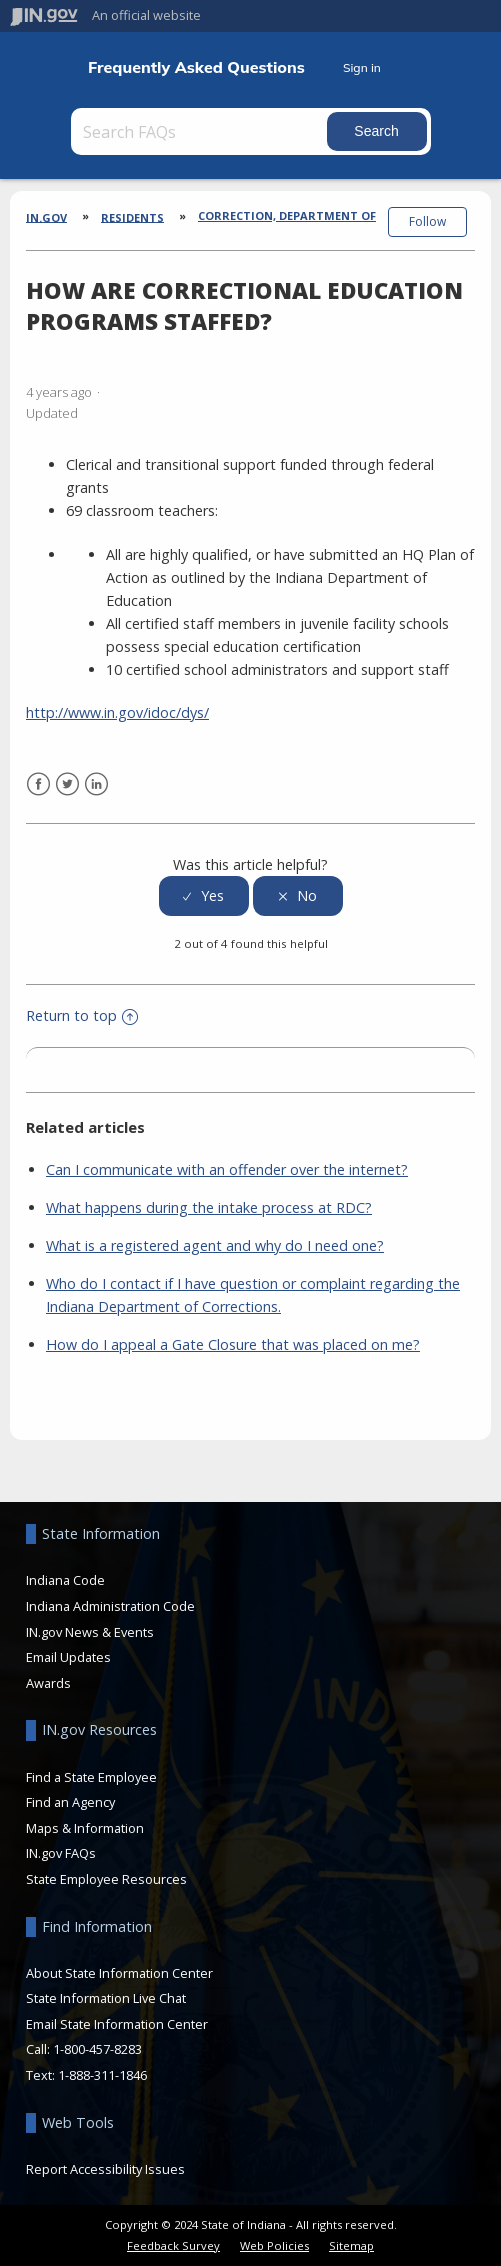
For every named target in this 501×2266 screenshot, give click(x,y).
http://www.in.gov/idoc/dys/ (117, 712)
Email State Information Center (117, 2024)
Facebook (38, 784)
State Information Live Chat (106, 1998)
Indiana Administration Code (110, 1606)
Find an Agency (70, 1802)
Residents (132, 216)
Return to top (82, 1015)
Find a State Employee (91, 1777)
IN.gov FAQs (61, 1853)
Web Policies (274, 2245)
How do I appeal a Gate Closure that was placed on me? (233, 1344)
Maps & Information (85, 1828)
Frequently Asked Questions (196, 67)
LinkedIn (96, 784)
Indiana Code (65, 1580)
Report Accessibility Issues (105, 2169)
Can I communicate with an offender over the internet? (227, 1169)
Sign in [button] (362, 67)
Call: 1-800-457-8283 (84, 2049)
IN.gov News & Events (90, 1632)
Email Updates (68, 1657)
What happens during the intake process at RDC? (209, 1207)
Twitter (67, 784)
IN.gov (46, 216)
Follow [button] (427, 221)
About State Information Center (119, 1973)
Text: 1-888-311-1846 (86, 2075)
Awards (48, 1683)
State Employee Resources (106, 1879)
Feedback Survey (173, 2245)
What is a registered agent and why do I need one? (215, 1245)
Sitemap (351, 2245)
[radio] (204, 896)
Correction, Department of (287, 215)
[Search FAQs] (201, 131)
